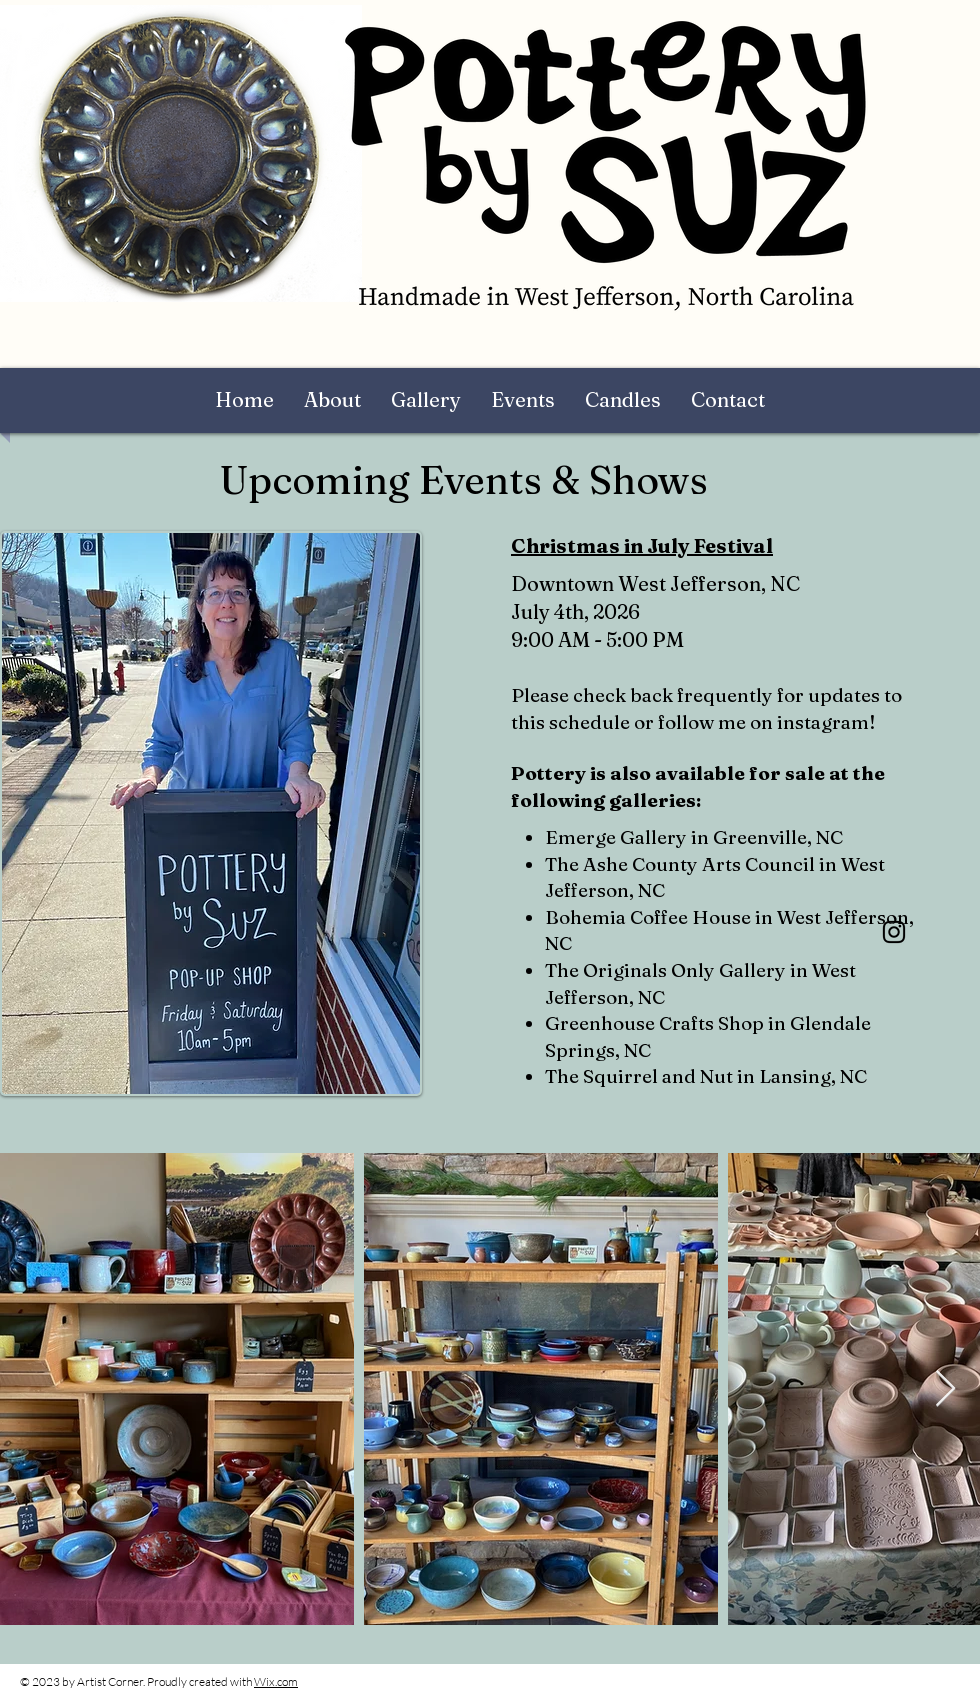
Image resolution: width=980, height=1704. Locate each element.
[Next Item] (945, 1389)
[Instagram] (894, 932)
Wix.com (276, 1681)
